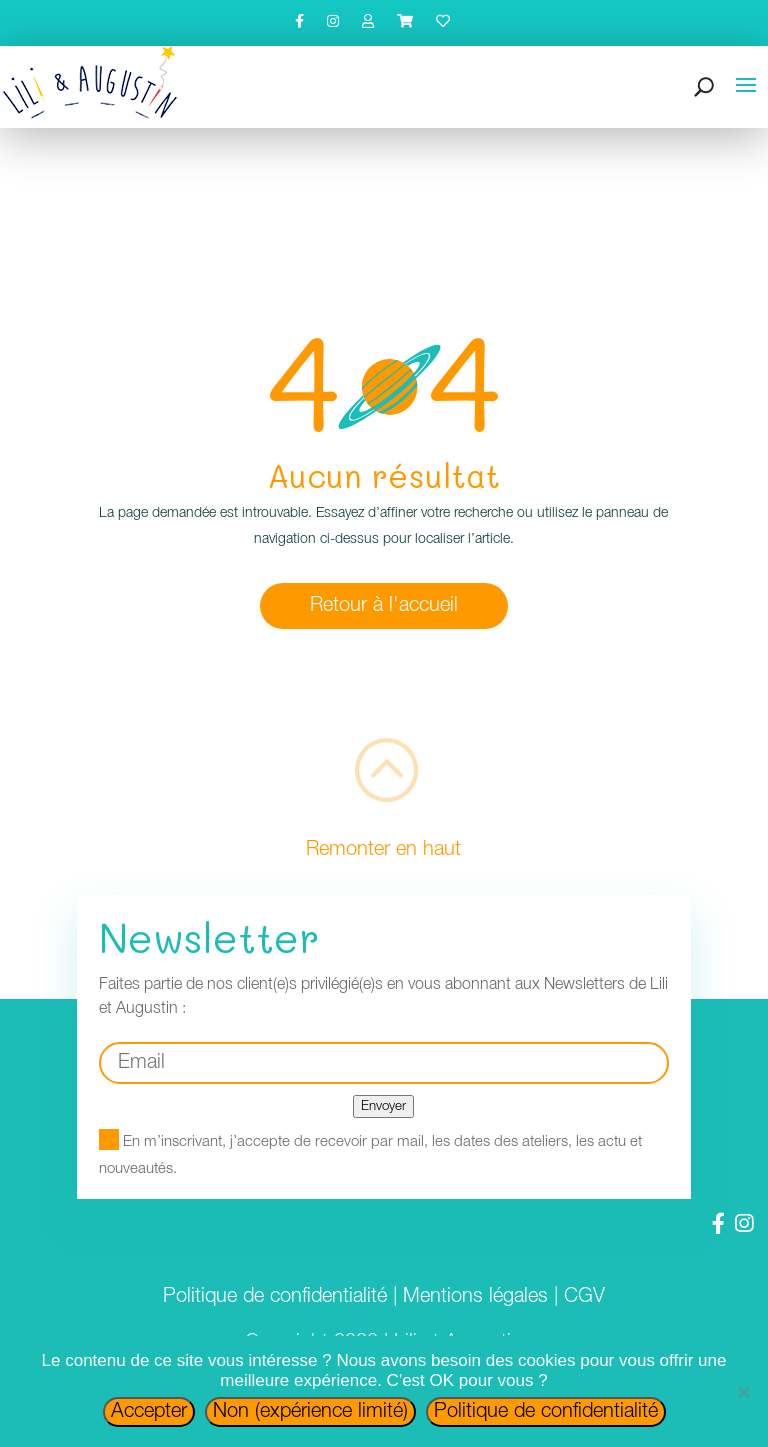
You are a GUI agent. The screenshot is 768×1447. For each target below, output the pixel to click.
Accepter (149, 1412)
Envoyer (383, 1106)
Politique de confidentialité (275, 1297)
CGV (584, 1297)
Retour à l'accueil (384, 606)
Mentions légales (475, 1297)
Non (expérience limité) (310, 1412)
